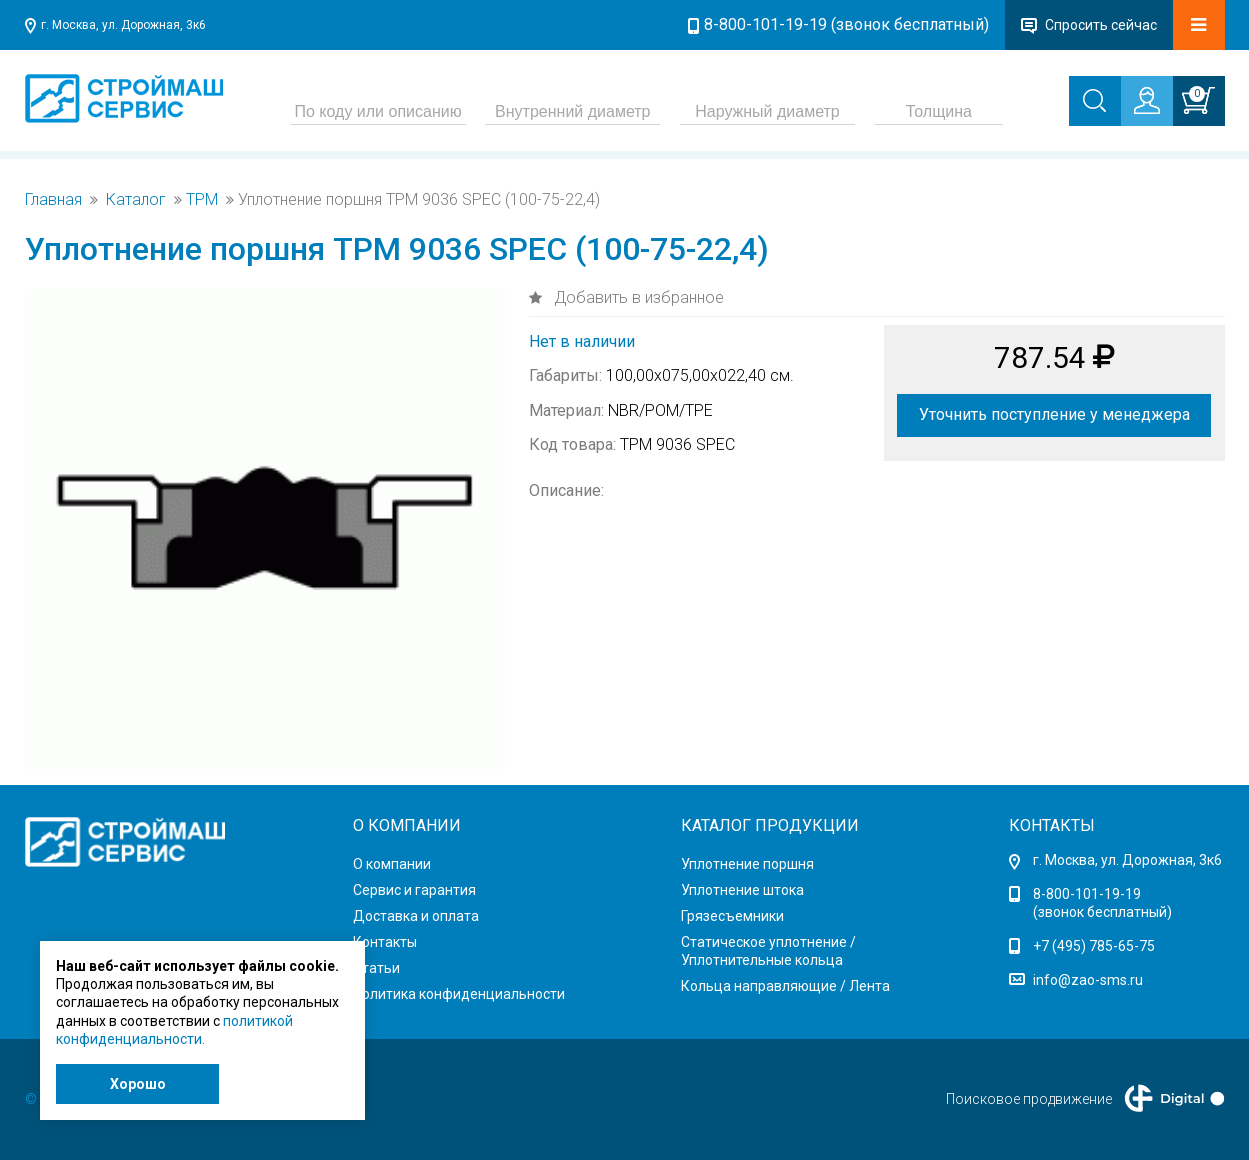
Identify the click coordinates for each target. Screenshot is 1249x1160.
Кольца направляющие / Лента (785, 986)
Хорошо (138, 1084)
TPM (202, 200)
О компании (392, 864)
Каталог (136, 200)
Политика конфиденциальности (459, 994)
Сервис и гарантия (414, 890)
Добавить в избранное (637, 297)
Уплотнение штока (742, 890)
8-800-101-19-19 (1087, 894)
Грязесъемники (732, 916)
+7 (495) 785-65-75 (1094, 946)
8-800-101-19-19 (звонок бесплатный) (846, 24)
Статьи (376, 968)
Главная (53, 200)
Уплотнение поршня (747, 864)
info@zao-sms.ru (1088, 980)
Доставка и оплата (416, 916)
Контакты (385, 942)
